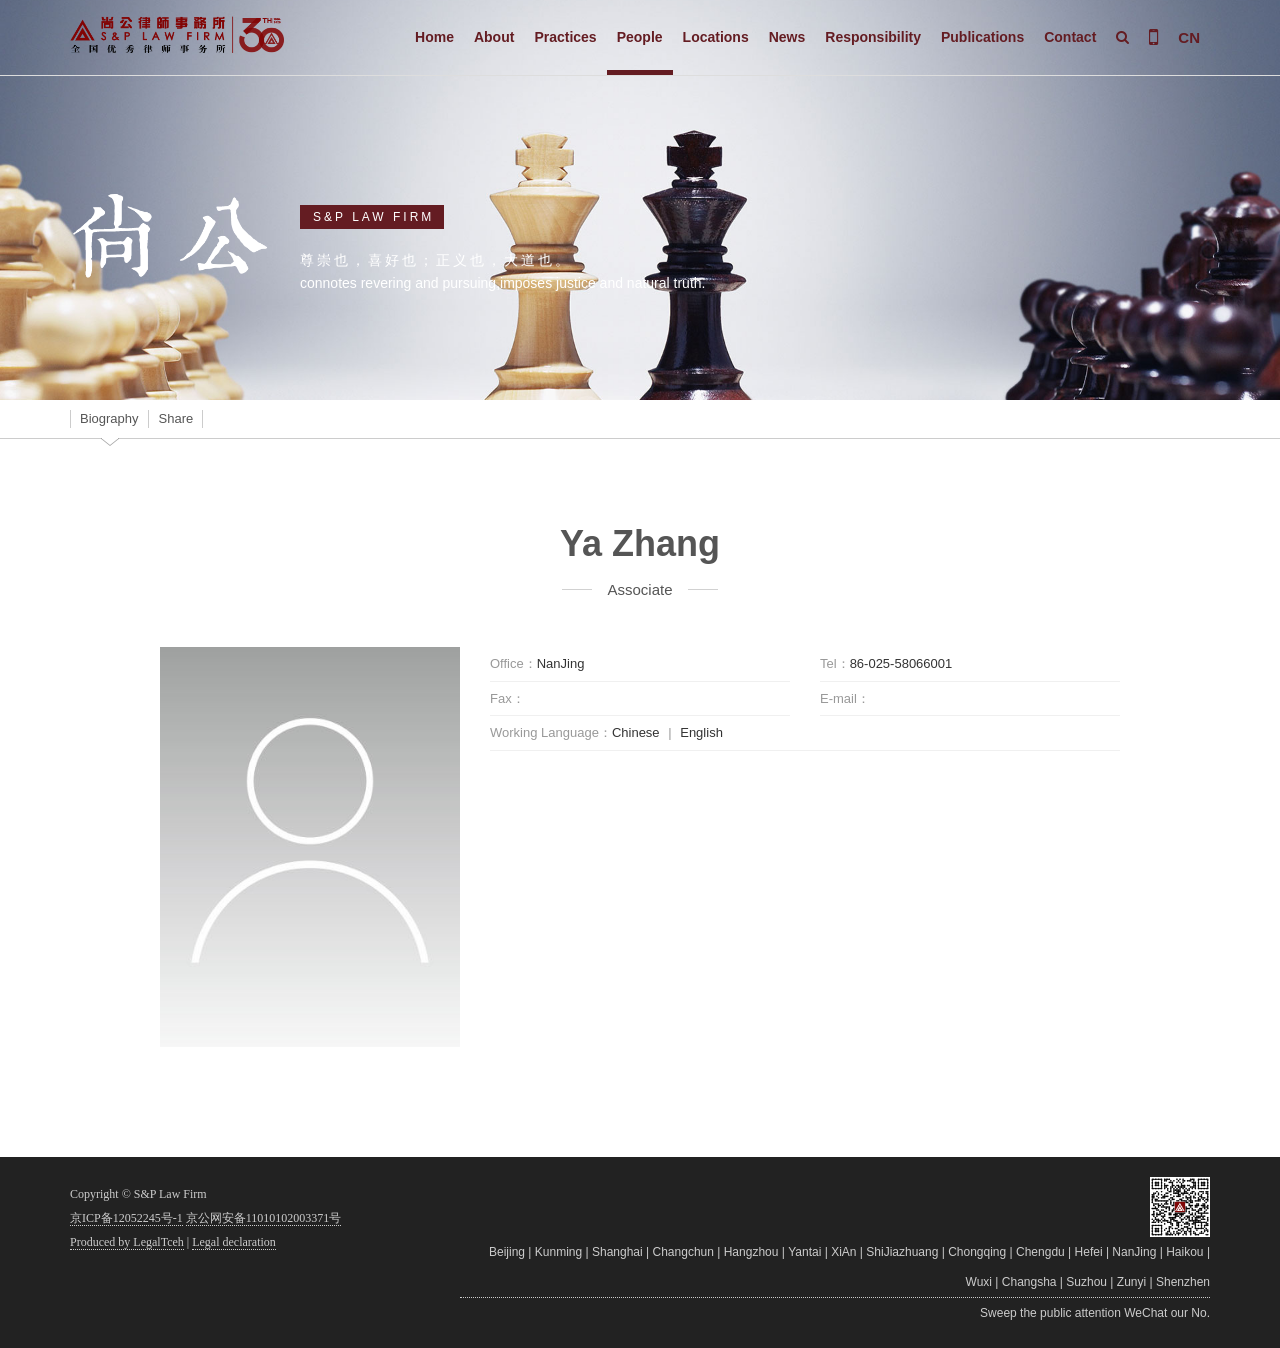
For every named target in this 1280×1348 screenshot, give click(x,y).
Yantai (804, 1252)
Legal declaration (234, 1242)
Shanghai (617, 1252)
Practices (565, 37)
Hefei (1089, 1252)
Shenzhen (1183, 1282)
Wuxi (979, 1282)
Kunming (558, 1252)
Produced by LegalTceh (127, 1242)
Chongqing (977, 1252)
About (494, 37)
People (640, 37)
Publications (982, 37)
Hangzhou (751, 1252)
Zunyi (1131, 1282)
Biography (109, 418)
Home (434, 37)
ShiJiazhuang (902, 1252)
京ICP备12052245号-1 (126, 1218)
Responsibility (873, 37)
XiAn (843, 1252)
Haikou (1184, 1252)
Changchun (683, 1252)
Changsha (1029, 1282)
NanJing (1134, 1252)
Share (176, 418)
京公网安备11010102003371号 (264, 1218)
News (787, 37)
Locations (716, 37)
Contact (1070, 37)
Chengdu (1040, 1252)
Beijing (507, 1252)
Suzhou (1086, 1282)
